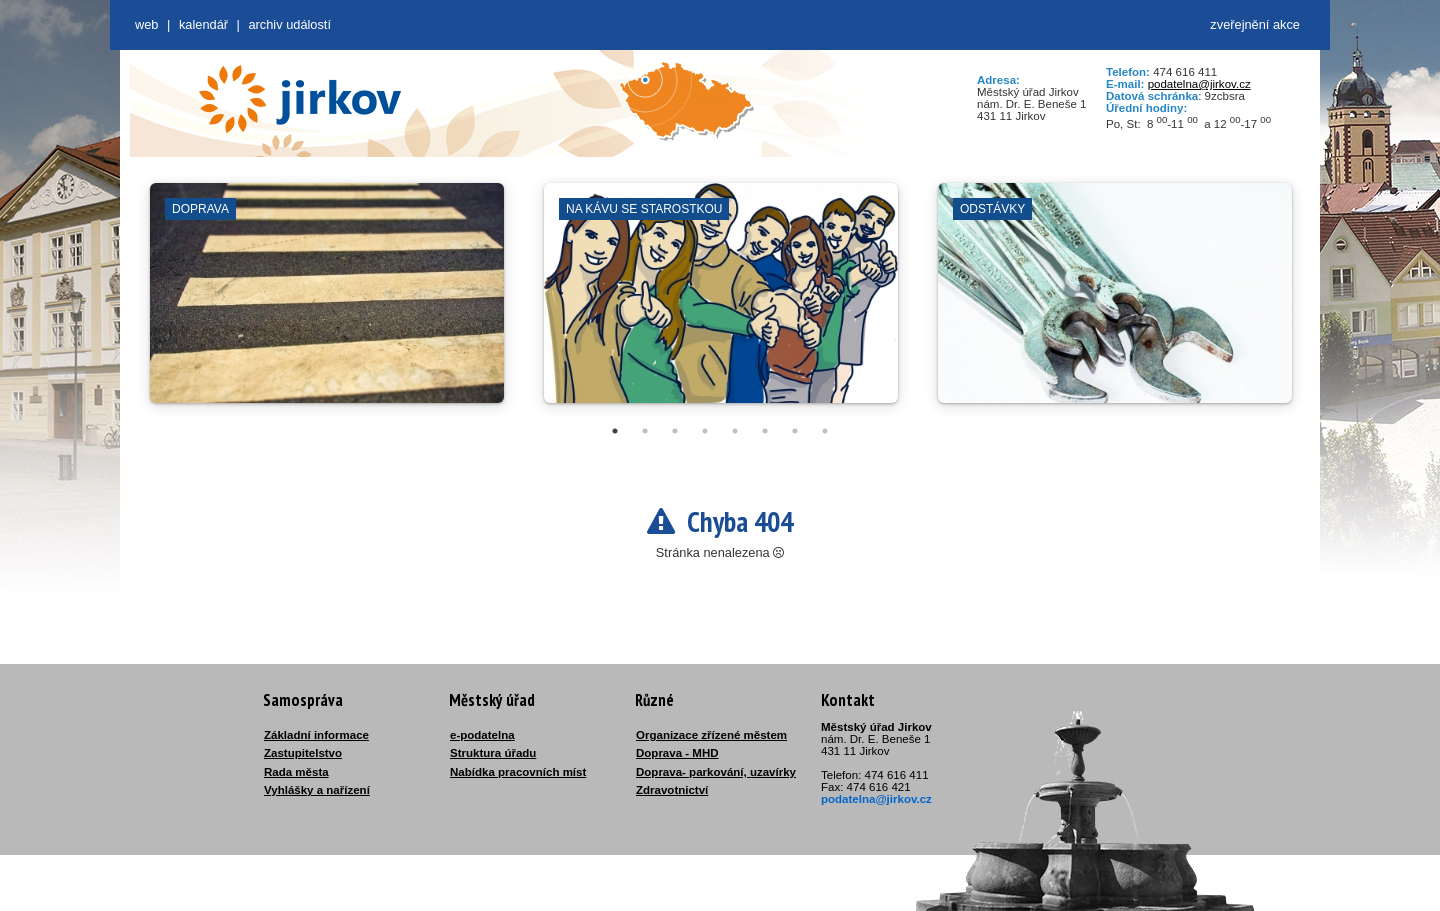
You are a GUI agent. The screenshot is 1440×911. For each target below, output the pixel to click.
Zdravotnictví (672, 790)
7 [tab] (795, 431)
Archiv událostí (289, 24)
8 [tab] (825, 431)
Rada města (296, 772)
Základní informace (316, 735)
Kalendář (203, 24)
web (146, 24)
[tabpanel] (327, 303)
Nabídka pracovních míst (518, 772)
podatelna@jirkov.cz (1199, 84)
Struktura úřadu (493, 753)
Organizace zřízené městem (711, 735)
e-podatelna (482, 735)
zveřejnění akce (1255, 24)
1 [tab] (615, 431)
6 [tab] (765, 431)
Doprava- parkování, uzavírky (716, 772)
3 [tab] (675, 431)
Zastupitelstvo (303, 753)
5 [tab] (735, 431)
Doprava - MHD (677, 753)
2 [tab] (645, 431)
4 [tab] (705, 431)
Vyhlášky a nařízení (317, 790)
